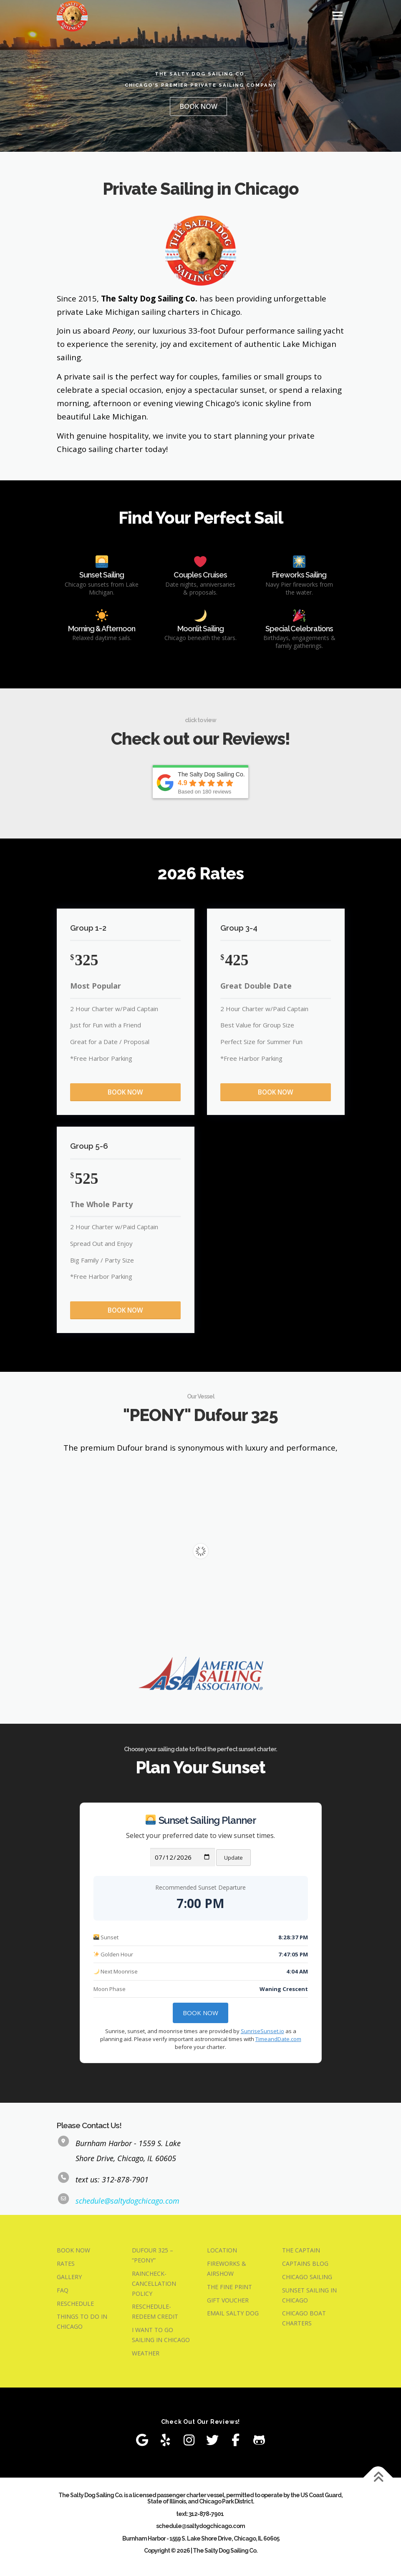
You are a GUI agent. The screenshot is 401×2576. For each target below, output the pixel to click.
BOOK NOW (198, 106)
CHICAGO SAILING (307, 2278)
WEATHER (145, 2354)
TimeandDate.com (278, 2040)
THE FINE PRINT (229, 2288)
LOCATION (222, 2251)
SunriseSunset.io (262, 2032)
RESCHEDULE (75, 2304)
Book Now (200, 2014)
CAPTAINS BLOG (305, 2265)
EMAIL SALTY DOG (233, 2314)
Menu (337, 15)
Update (233, 1859)
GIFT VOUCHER (228, 2301)
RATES (66, 2265)
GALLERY (69, 2278)
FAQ (62, 2291)
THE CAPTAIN (301, 2251)
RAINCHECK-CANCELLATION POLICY (154, 2285)
